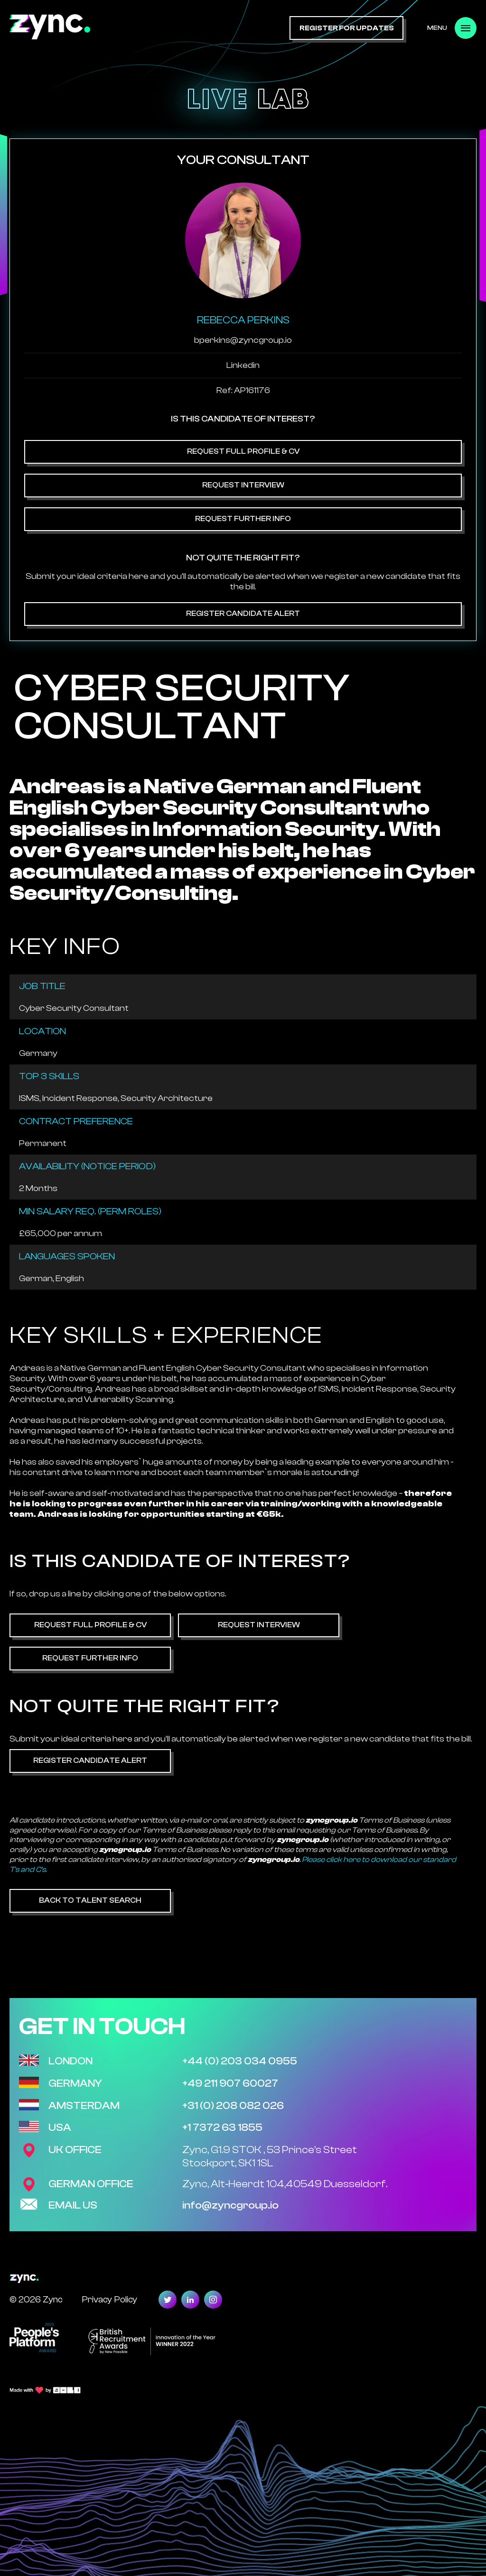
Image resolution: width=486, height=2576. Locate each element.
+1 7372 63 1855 (222, 2127)
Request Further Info (243, 518)
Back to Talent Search (90, 1900)
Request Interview (243, 485)
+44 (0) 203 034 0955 (239, 2061)
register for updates (346, 28)
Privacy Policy (109, 2299)
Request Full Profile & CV (243, 451)
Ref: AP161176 (243, 390)
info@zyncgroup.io (230, 2205)
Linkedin (243, 365)
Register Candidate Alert (243, 613)
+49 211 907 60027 (230, 2083)
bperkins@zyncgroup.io (243, 340)
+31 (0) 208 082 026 (233, 2105)
